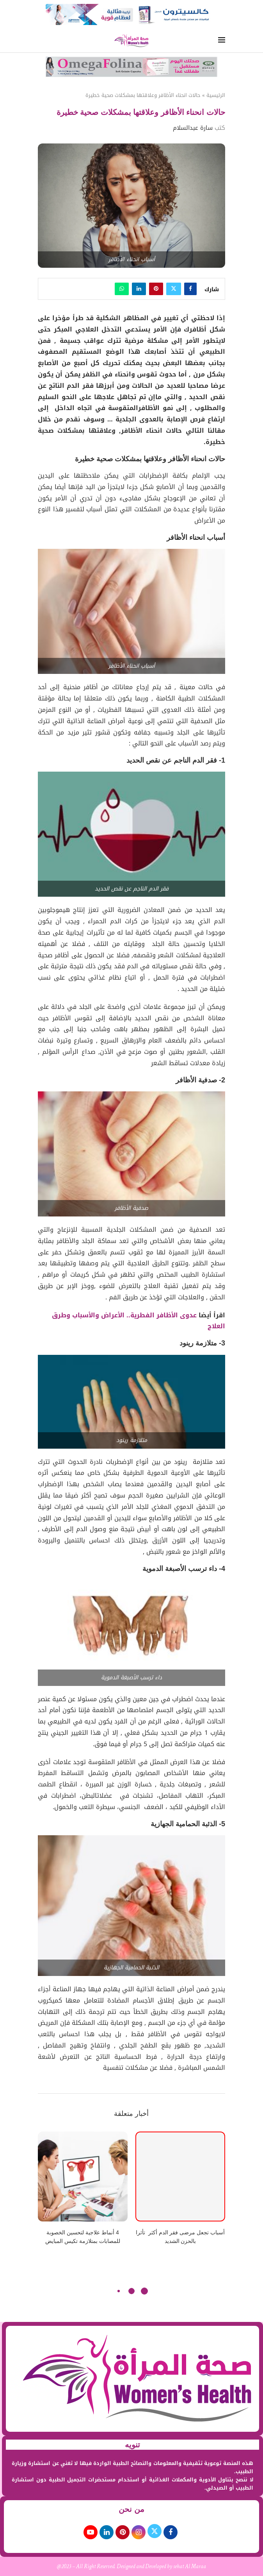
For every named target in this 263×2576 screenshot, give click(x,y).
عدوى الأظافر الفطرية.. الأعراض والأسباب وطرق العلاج (138, 1321)
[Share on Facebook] (190, 289)
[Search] (42, 41)
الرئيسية (215, 95)
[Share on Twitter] (173, 289)
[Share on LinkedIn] (139, 289)
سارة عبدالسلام (193, 127)
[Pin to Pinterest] (156, 289)
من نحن (131, 2509)
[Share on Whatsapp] (122, 289)
